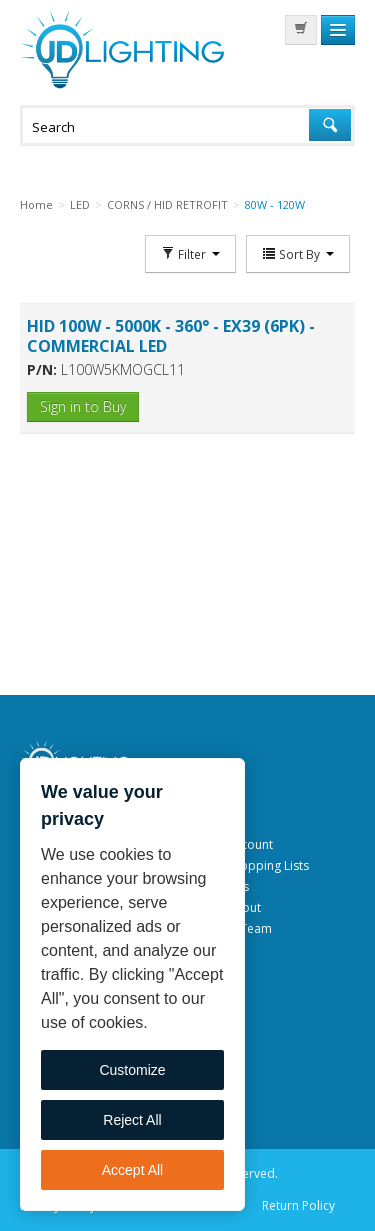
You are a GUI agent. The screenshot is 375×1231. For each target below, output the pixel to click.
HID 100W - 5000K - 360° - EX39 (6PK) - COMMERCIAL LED (171, 336)
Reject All (132, 1120)
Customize (132, 1070)
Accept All (132, 1170)
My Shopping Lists (258, 865)
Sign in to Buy (83, 406)
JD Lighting (122, 49)
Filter (190, 254)
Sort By (298, 254)
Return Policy (298, 1205)
